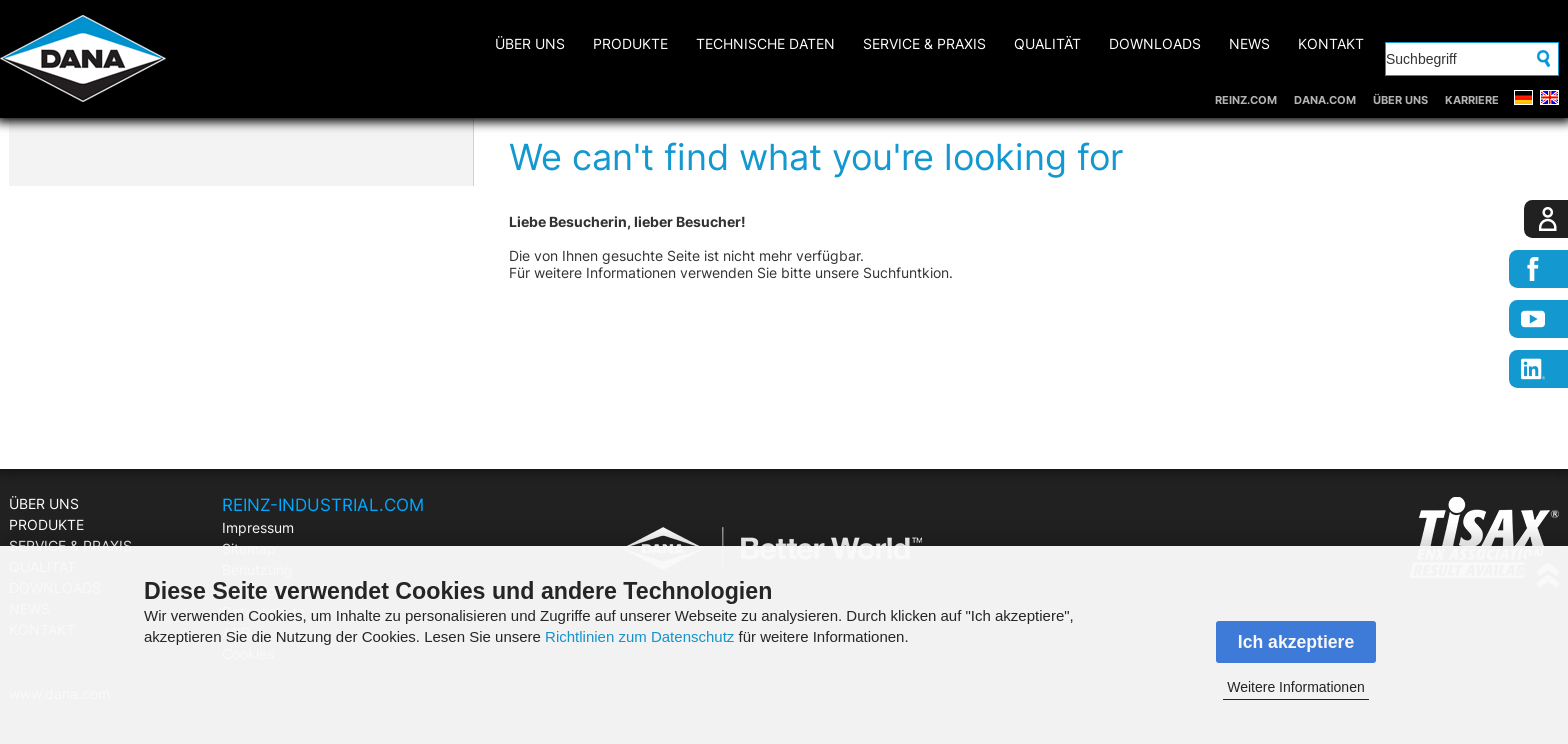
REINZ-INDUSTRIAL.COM (323, 505)
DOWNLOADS (1155, 43)
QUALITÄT (1047, 43)
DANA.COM (1325, 100)
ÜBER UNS (1400, 100)
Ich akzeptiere (1296, 642)
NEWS (1249, 43)
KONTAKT (1331, 43)
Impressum (258, 527)
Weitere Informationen (1295, 687)
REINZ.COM (1246, 100)
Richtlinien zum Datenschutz (639, 636)
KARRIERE (1472, 100)
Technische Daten (765, 43)
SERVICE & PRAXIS (924, 43)
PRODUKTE (630, 43)
